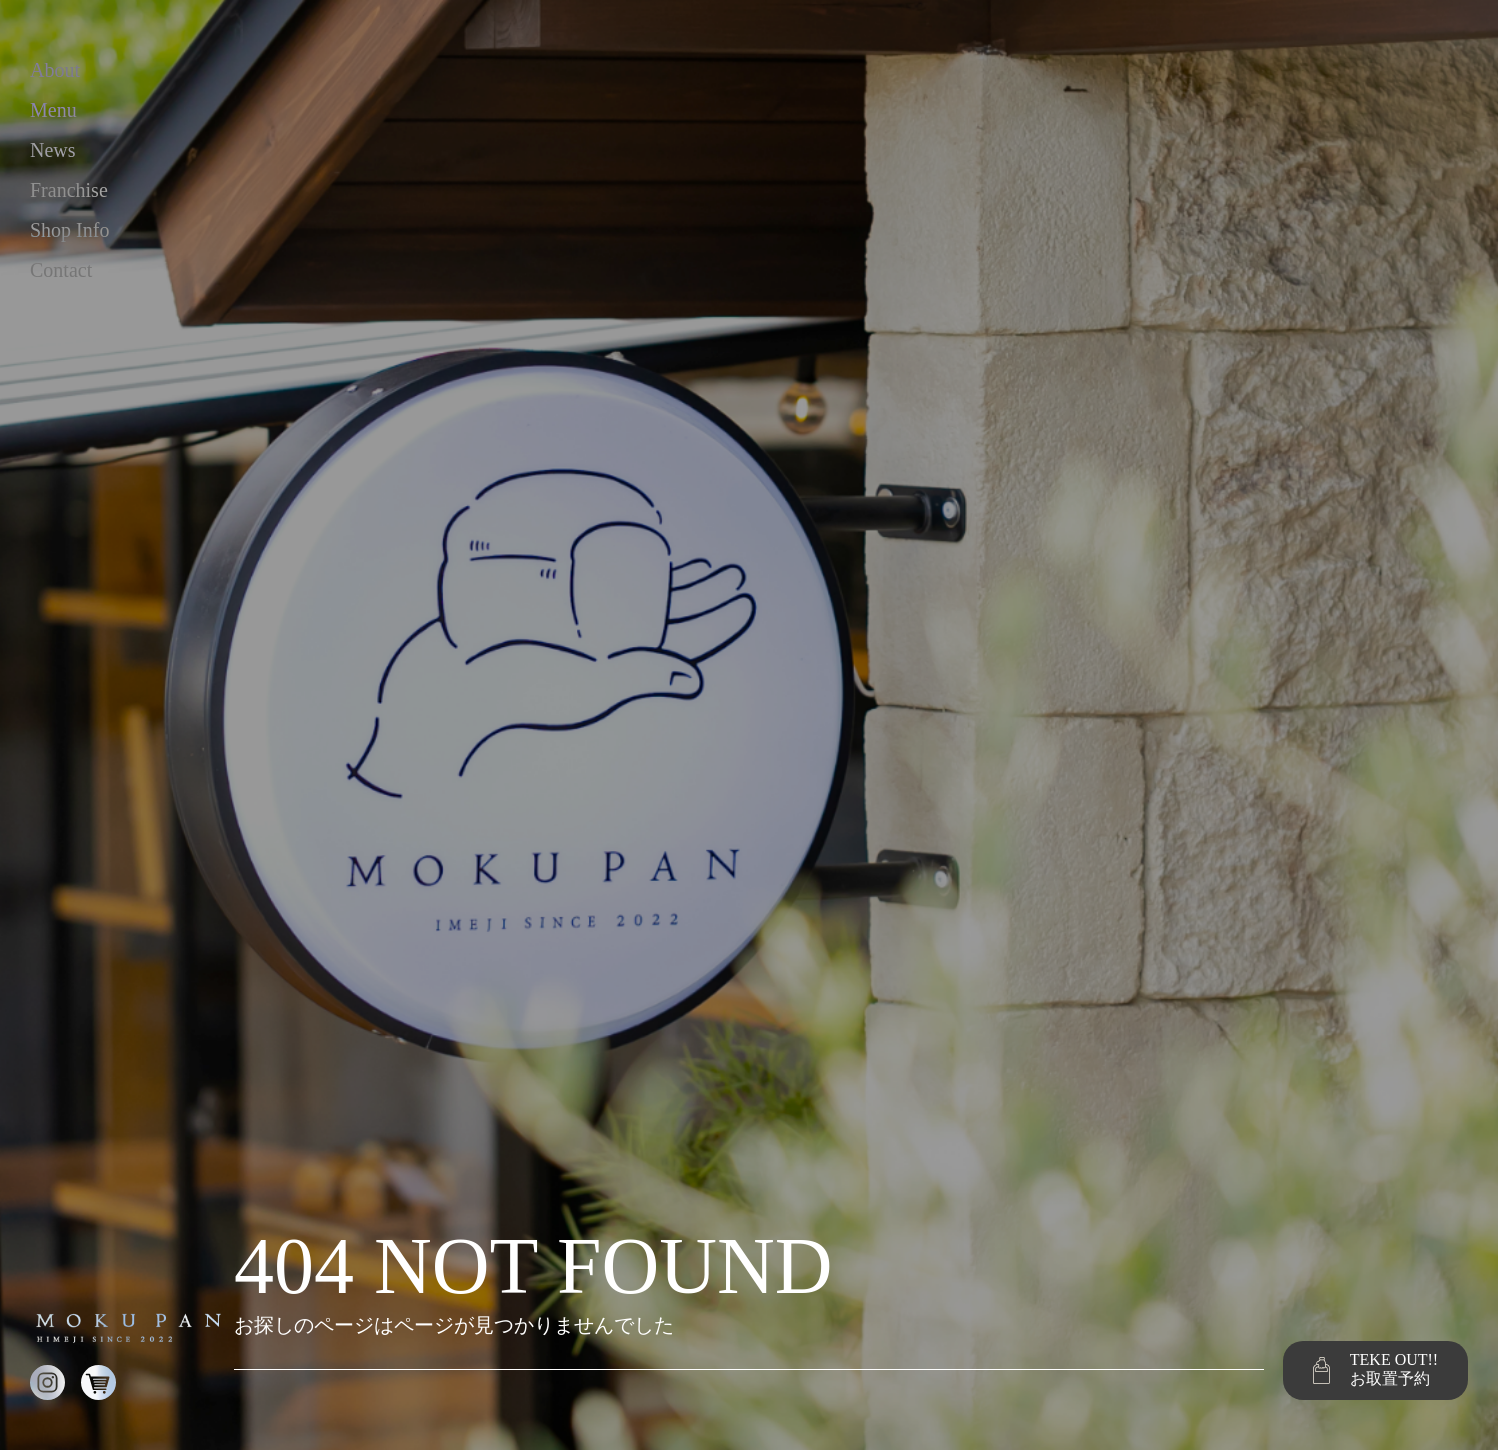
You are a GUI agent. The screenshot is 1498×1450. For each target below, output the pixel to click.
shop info (69, 230)
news (53, 150)
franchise (69, 190)
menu (53, 110)
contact (61, 270)
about (55, 70)
